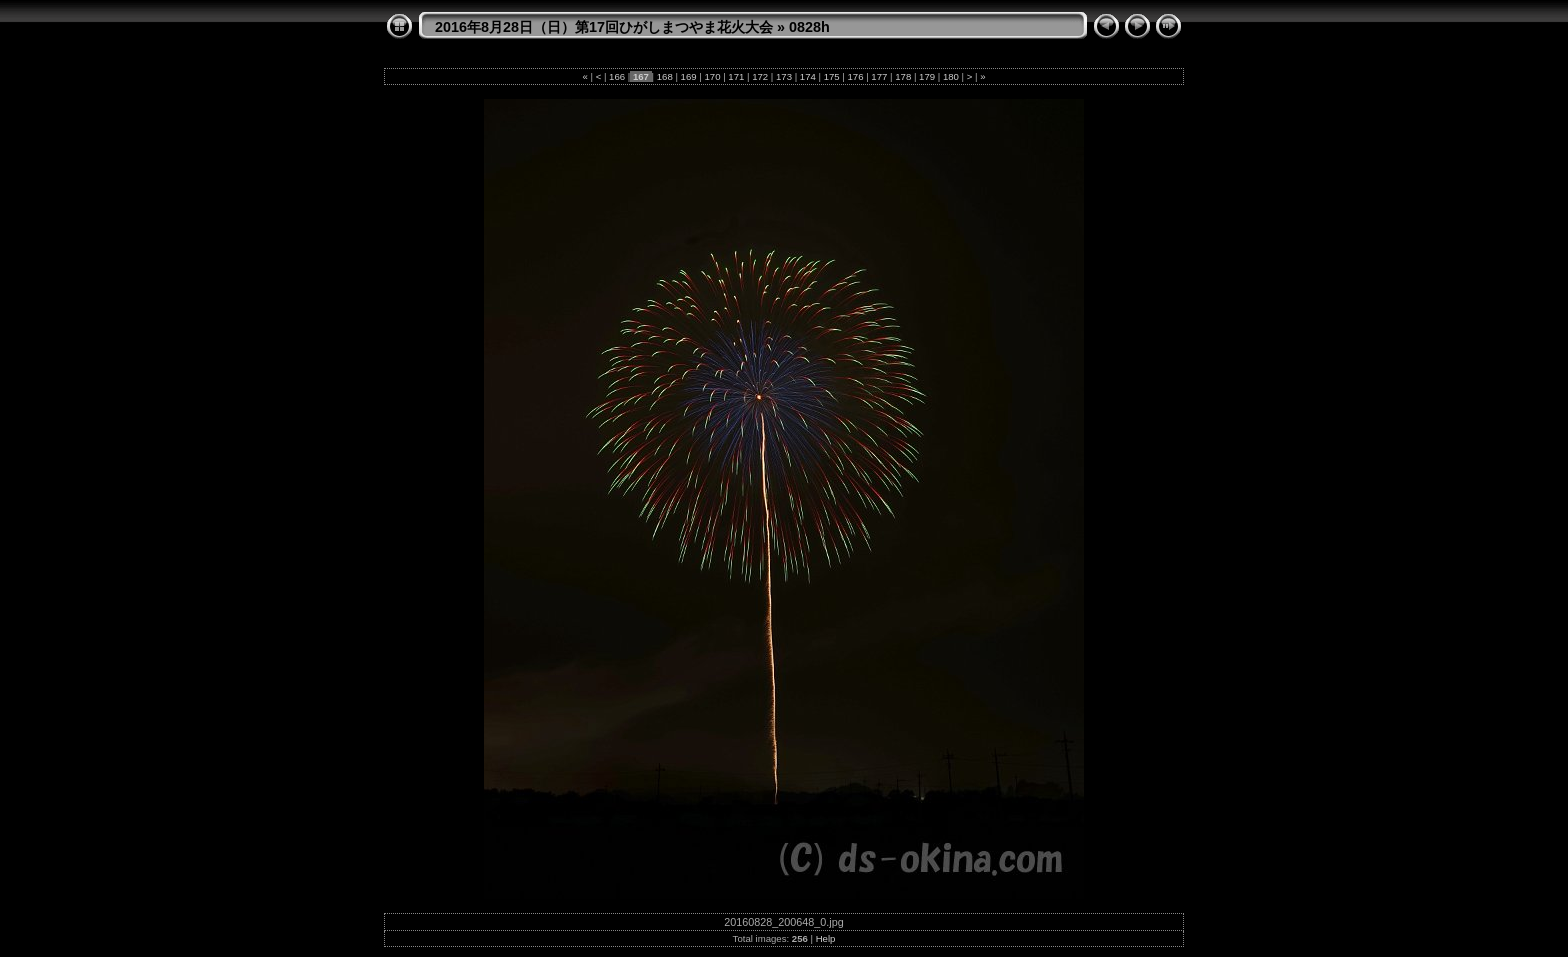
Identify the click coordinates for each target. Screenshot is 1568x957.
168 (664, 76)
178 (903, 76)
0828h (809, 27)
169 (688, 76)
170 (712, 76)
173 (783, 76)
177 (879, 76)
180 (950, 76)
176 (855, 76)
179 (926, 76)
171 (736, 76)
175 (831, 76)
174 (807, 76)
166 (616, 76)
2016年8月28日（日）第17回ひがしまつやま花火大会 (604, 27)
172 (759, 76)
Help (826, 938)
